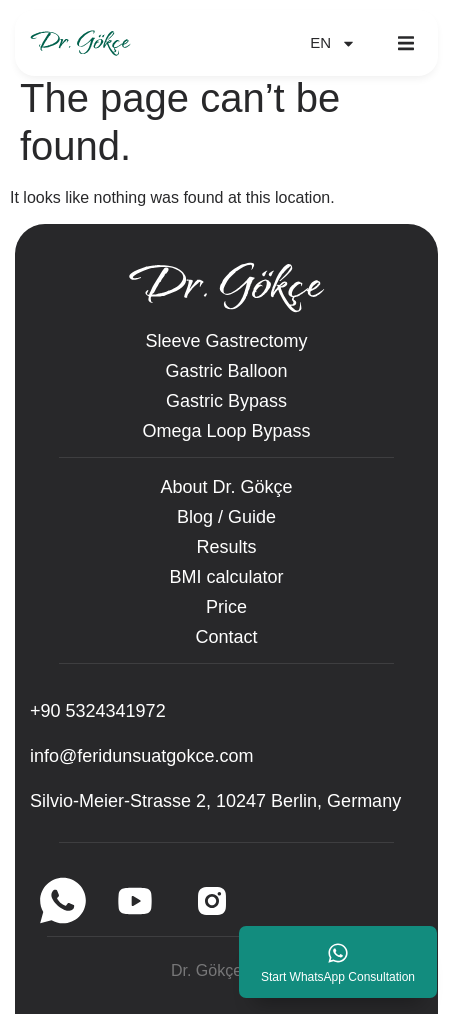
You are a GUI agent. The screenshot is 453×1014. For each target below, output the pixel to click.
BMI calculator (226, 577)
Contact (226, 637)
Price (226, 607)
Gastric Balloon (226, 371)
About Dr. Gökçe (226, 487)
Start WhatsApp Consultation (338, 977)
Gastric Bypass (226, 401)
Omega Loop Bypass (226, 431)
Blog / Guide (226, 517)
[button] (405, 43)
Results (226, 547)
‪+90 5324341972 (98, 711)
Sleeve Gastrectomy (226, 341)
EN (333, 43)
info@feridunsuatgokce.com (141, 756)
